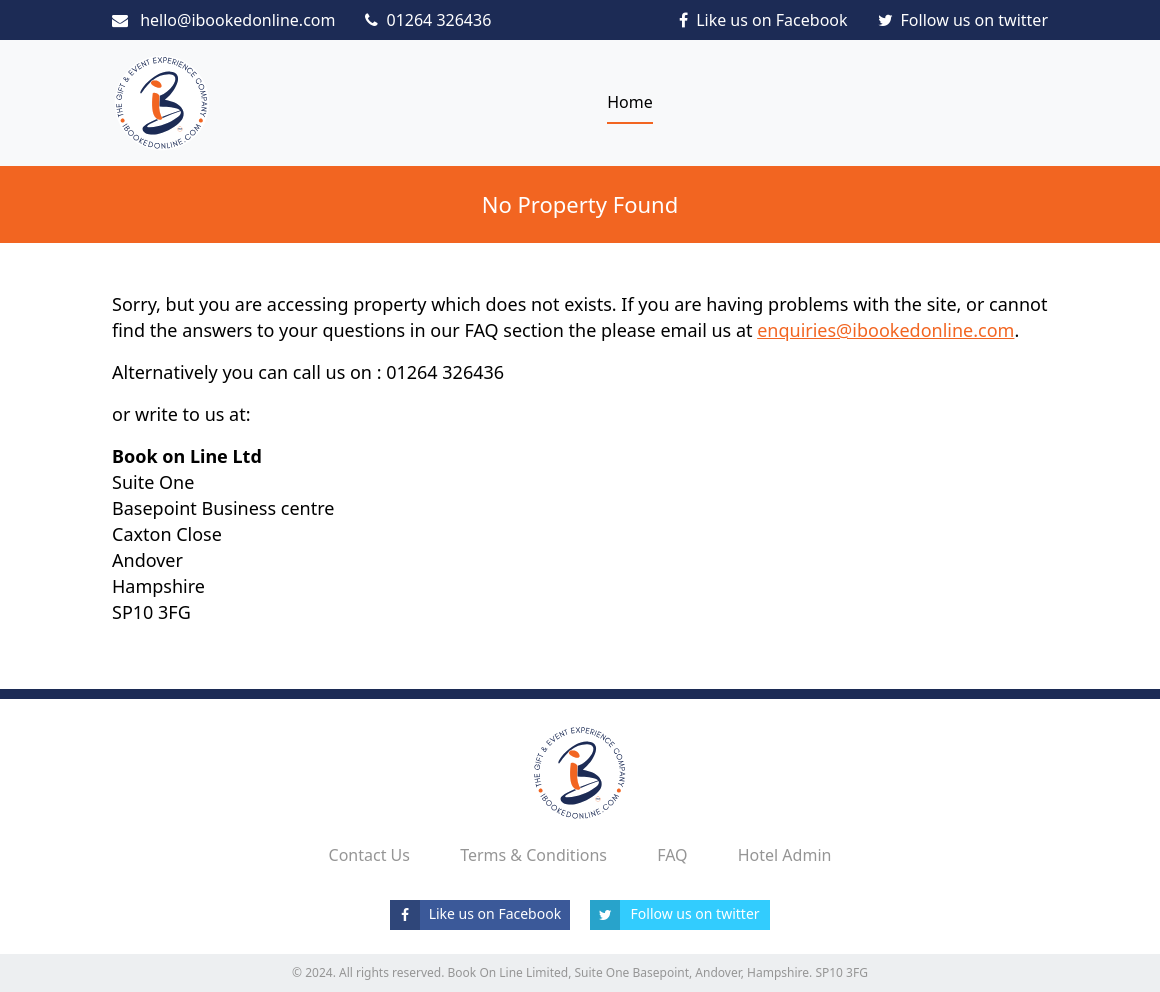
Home (630, 102)
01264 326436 (428, 20)
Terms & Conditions (533, 855)
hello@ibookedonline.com (223, 20)
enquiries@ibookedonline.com (885, 330)
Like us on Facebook (763, 20)
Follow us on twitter (963, 20)
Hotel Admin (785, 855)
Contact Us (369, 855)
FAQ (672, 855)
